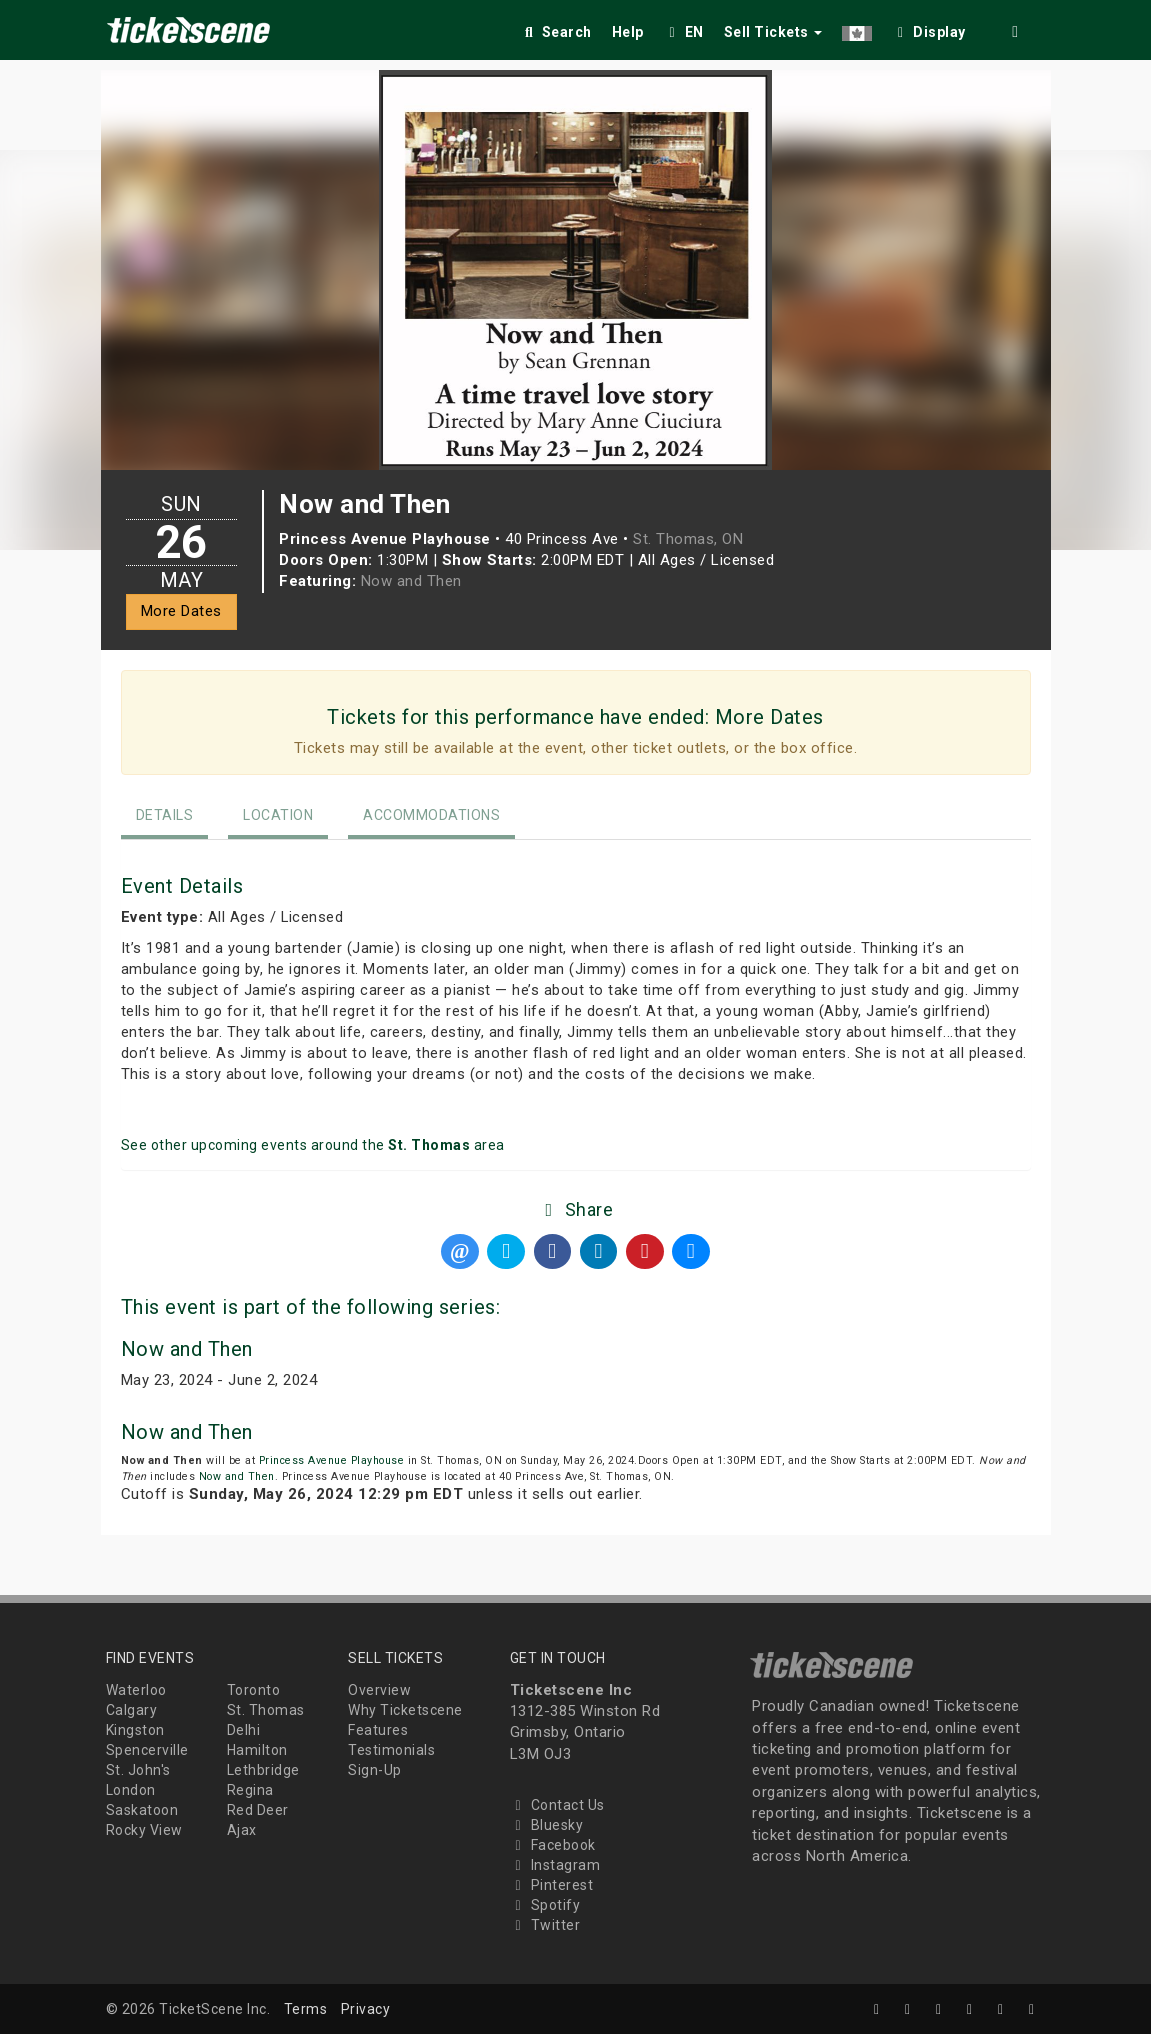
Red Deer (258, 1810)
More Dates (181, 611)
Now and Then (411, 581)
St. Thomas (266, 1710)
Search (556, 32)
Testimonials (391, 1750)
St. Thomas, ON (688, 539)
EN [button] (684, 32)
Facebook (553, 1845)
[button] (857, 28)
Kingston (135, 1730)
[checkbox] (929, 28)
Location (278, 815)
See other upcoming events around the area (313, 1145)
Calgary (132, 1710)
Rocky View (144, 1830)
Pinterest (552, 1885)
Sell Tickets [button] (773, 32)
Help (628, 32)
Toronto (254, 1690)
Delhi (244, 1730)
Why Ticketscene (405, 1710)
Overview (379, 1690)
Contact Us (557, 1805)
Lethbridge (263, 1770)
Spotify (545, 1905)
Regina (250, 1790)
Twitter (545, 1925)
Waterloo (136, 1690)
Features (378, 1730)
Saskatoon (142, 1810)
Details (165, 815)
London (131, 1790)
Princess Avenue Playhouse (332, 1460)
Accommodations (431, 815)
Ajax (242, 1830)
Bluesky (547, 1825)
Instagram (555, 1865)
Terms (306, 2009)
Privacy (366, 2009)
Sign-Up (375, 1770)
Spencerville (147, 1750)
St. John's (138, 1770)
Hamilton (257, 1750)
